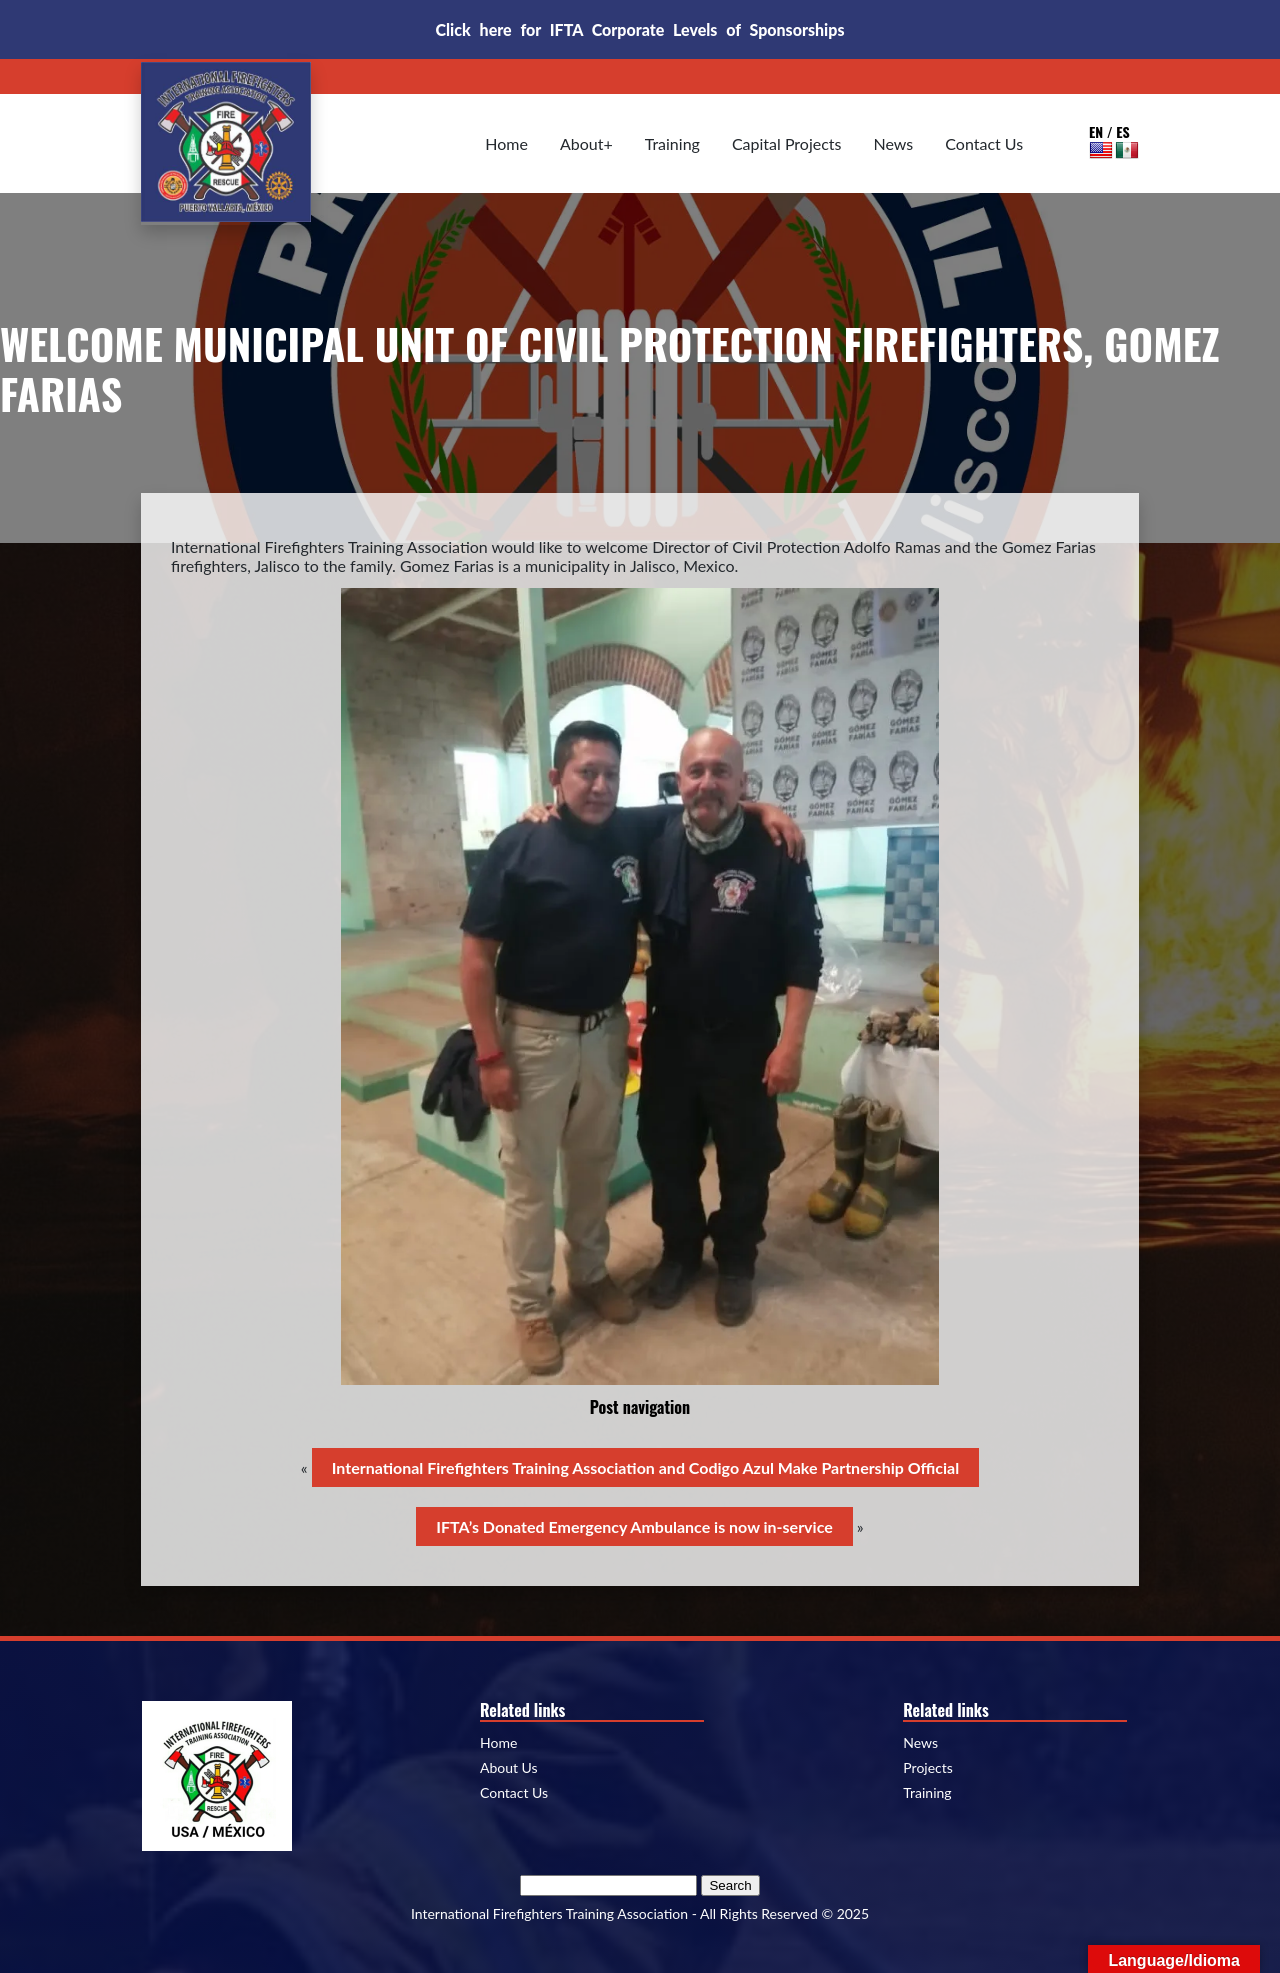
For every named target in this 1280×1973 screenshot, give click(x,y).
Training (672, 143)
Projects (928, 1768)
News (894, 143)
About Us (509, 1768)
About (582, 143)
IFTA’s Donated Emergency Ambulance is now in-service (634, 1526)
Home (506, 143)
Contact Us (984, 143)
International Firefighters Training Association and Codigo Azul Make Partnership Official (645, 1467)
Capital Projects (787, 143)
